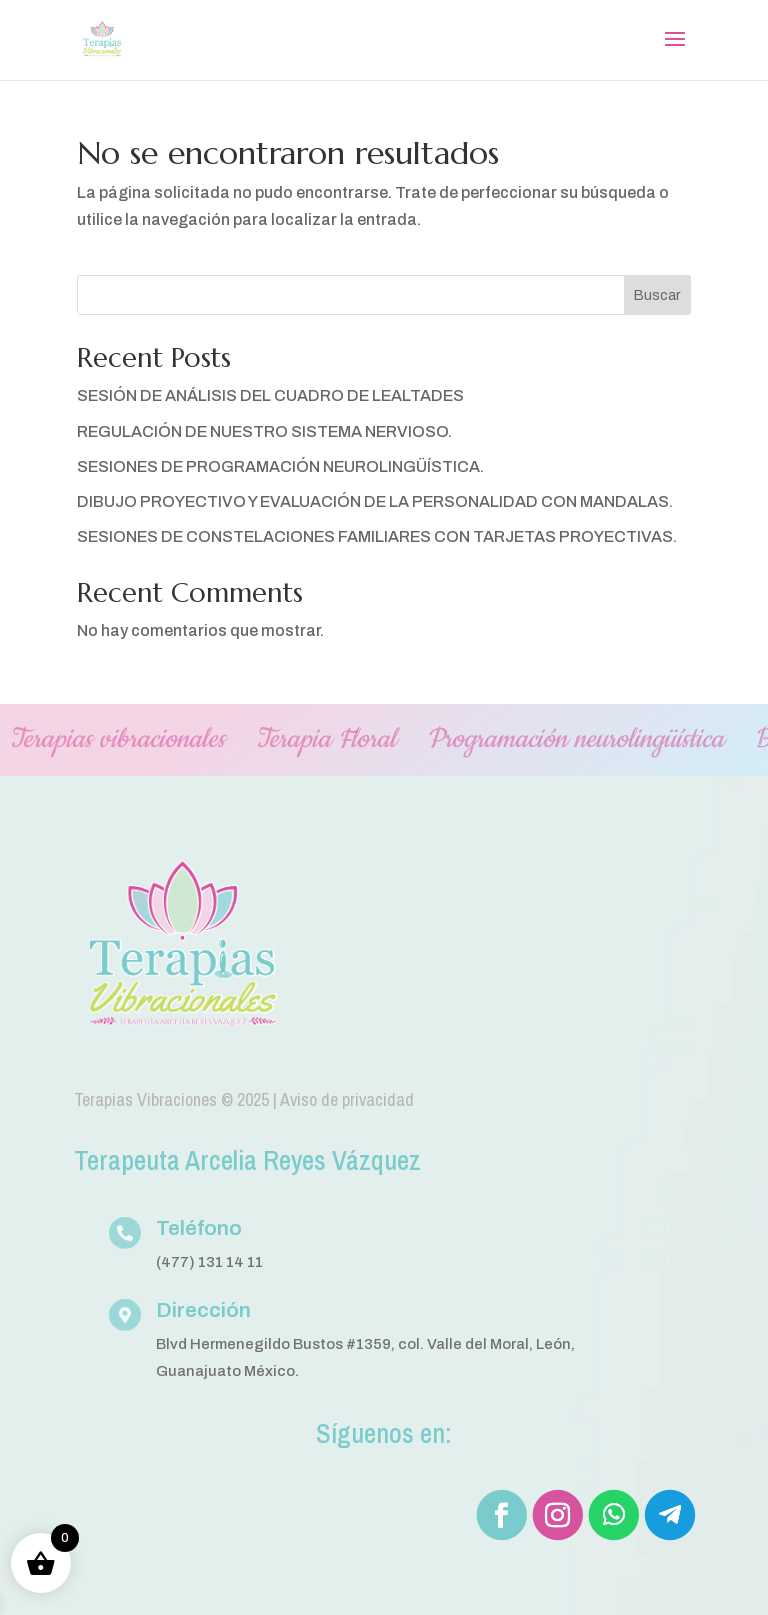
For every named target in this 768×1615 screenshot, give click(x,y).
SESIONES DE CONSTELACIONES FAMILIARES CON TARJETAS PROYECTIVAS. (377, 536)
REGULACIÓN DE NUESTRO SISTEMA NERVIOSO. (264, 431)
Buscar (657, 295)
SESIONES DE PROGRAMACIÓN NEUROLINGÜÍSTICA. (280, 466)
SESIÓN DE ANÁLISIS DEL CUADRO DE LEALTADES (270, 395)
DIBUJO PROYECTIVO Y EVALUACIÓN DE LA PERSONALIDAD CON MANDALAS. (375, 501)
